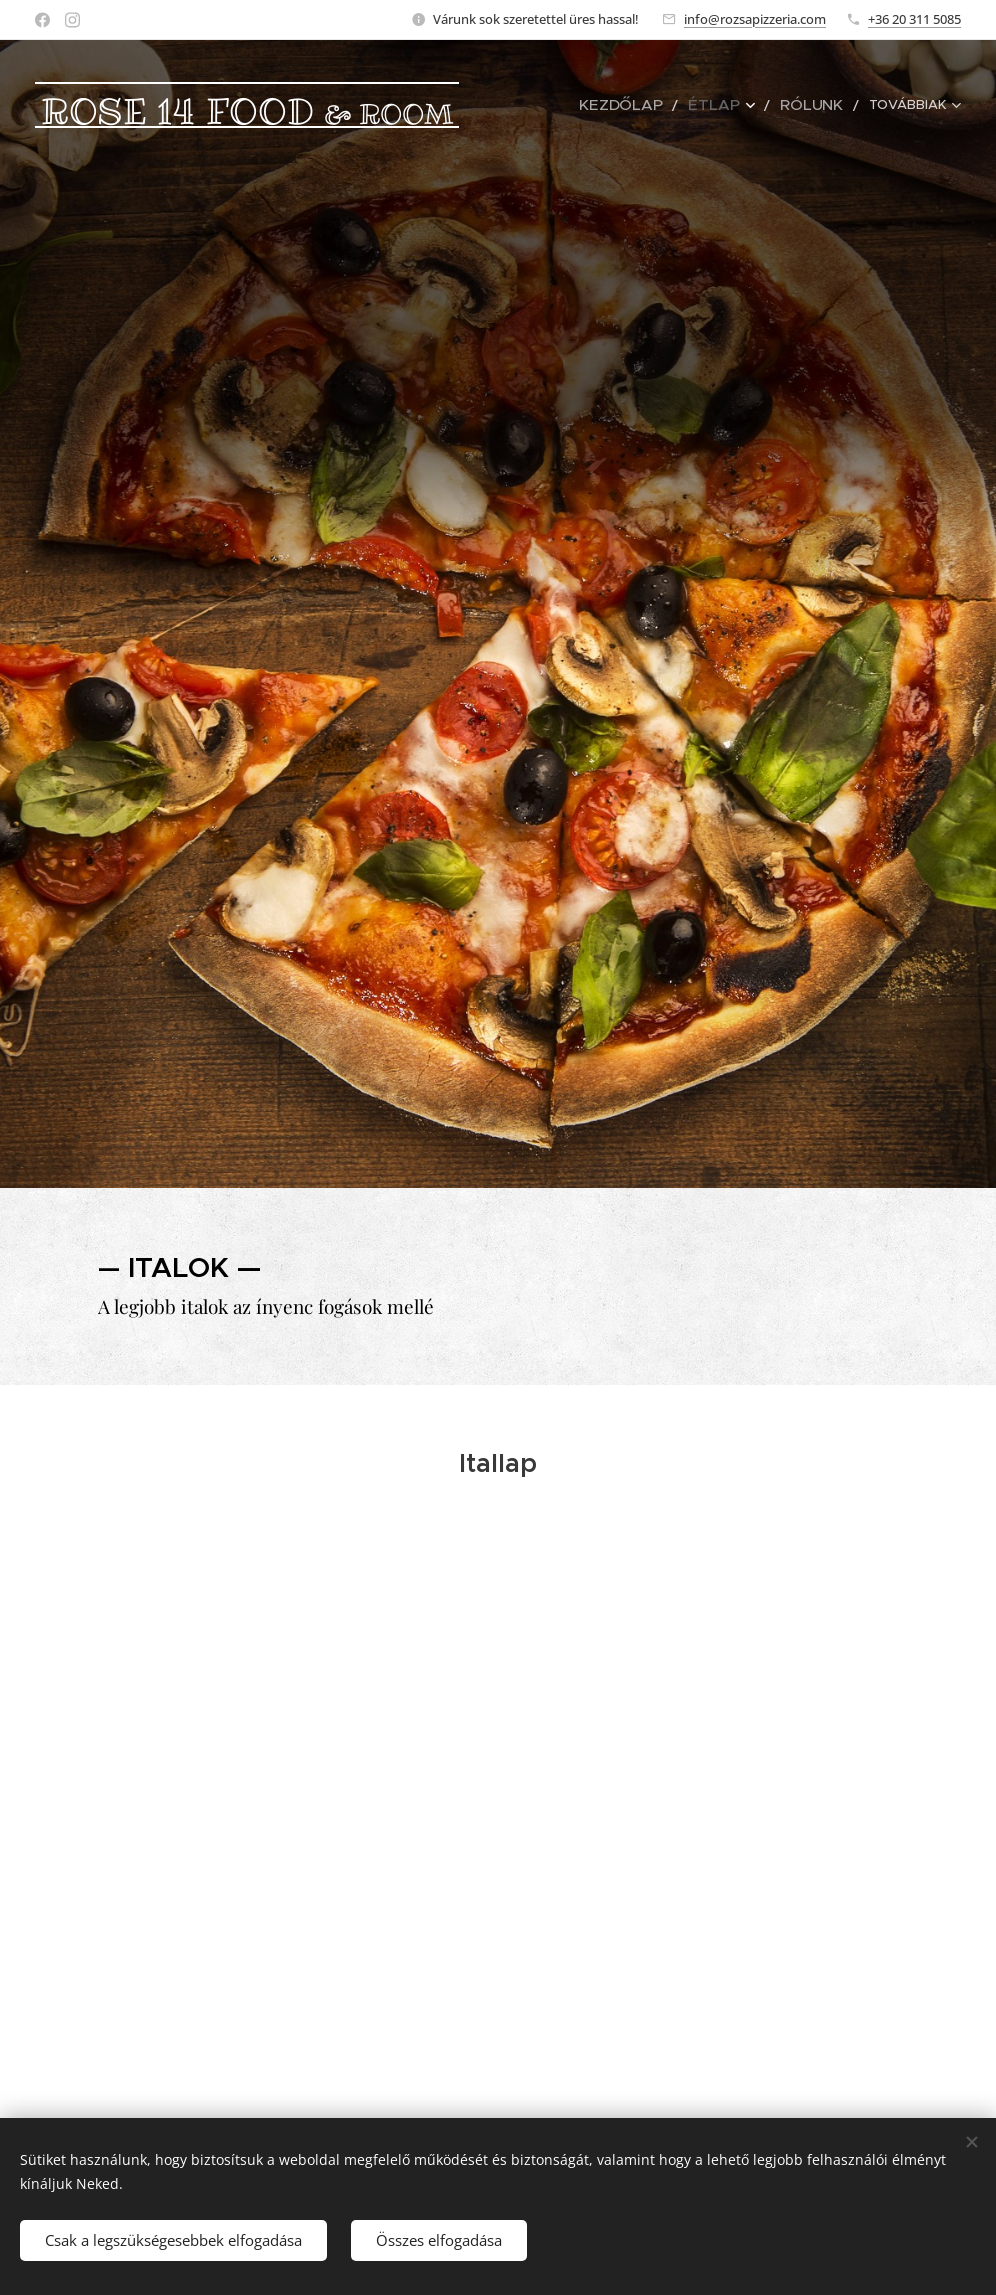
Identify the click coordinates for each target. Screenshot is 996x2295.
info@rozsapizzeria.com (755, 19)
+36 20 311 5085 (914, 19)
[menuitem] (648, 105)
